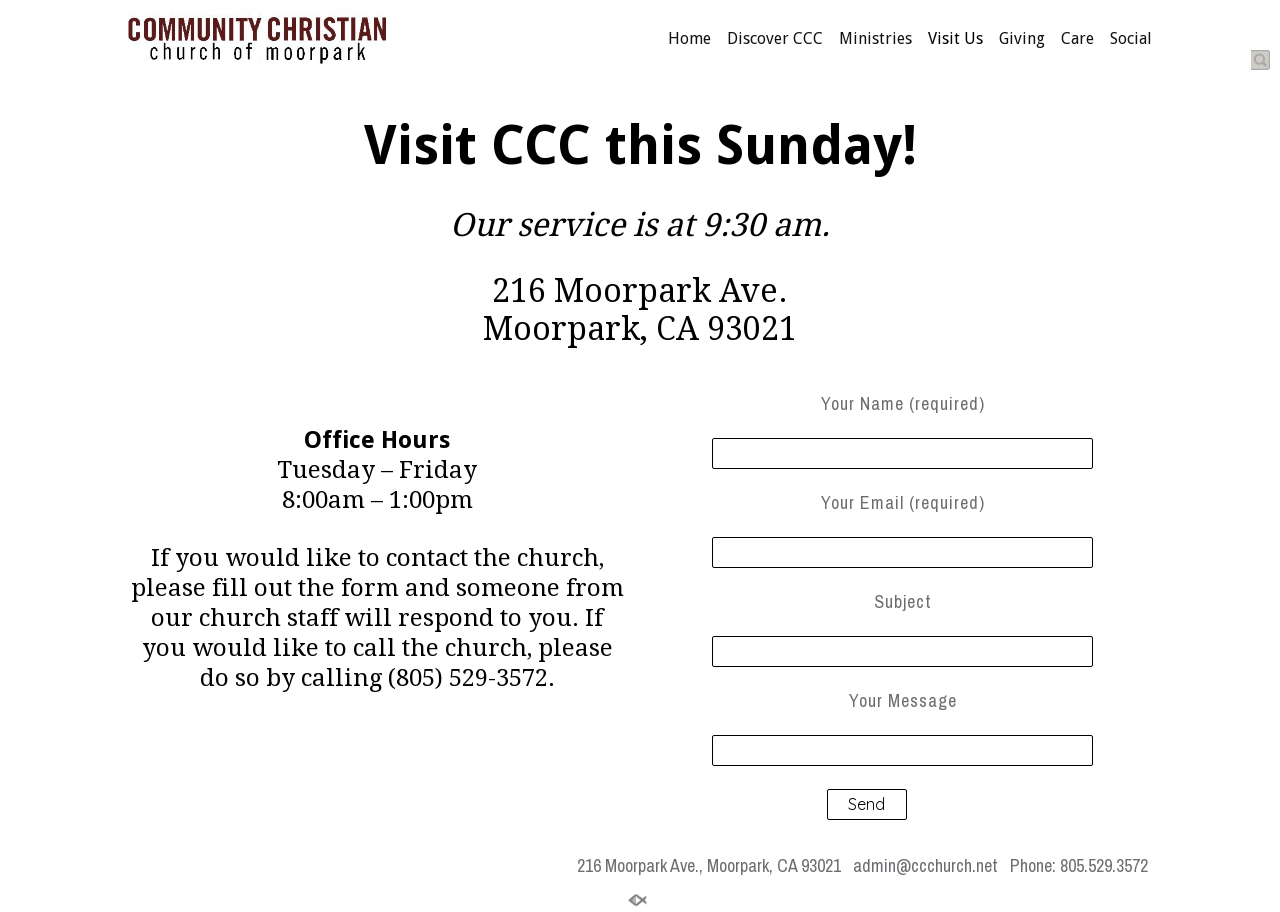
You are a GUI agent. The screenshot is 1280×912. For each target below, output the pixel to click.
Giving (1022, 39)
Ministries (875, 39)
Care (1077, 39)
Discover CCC (775, 39)
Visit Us (955, 39)
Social (1131, 39)
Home (689, 39)
